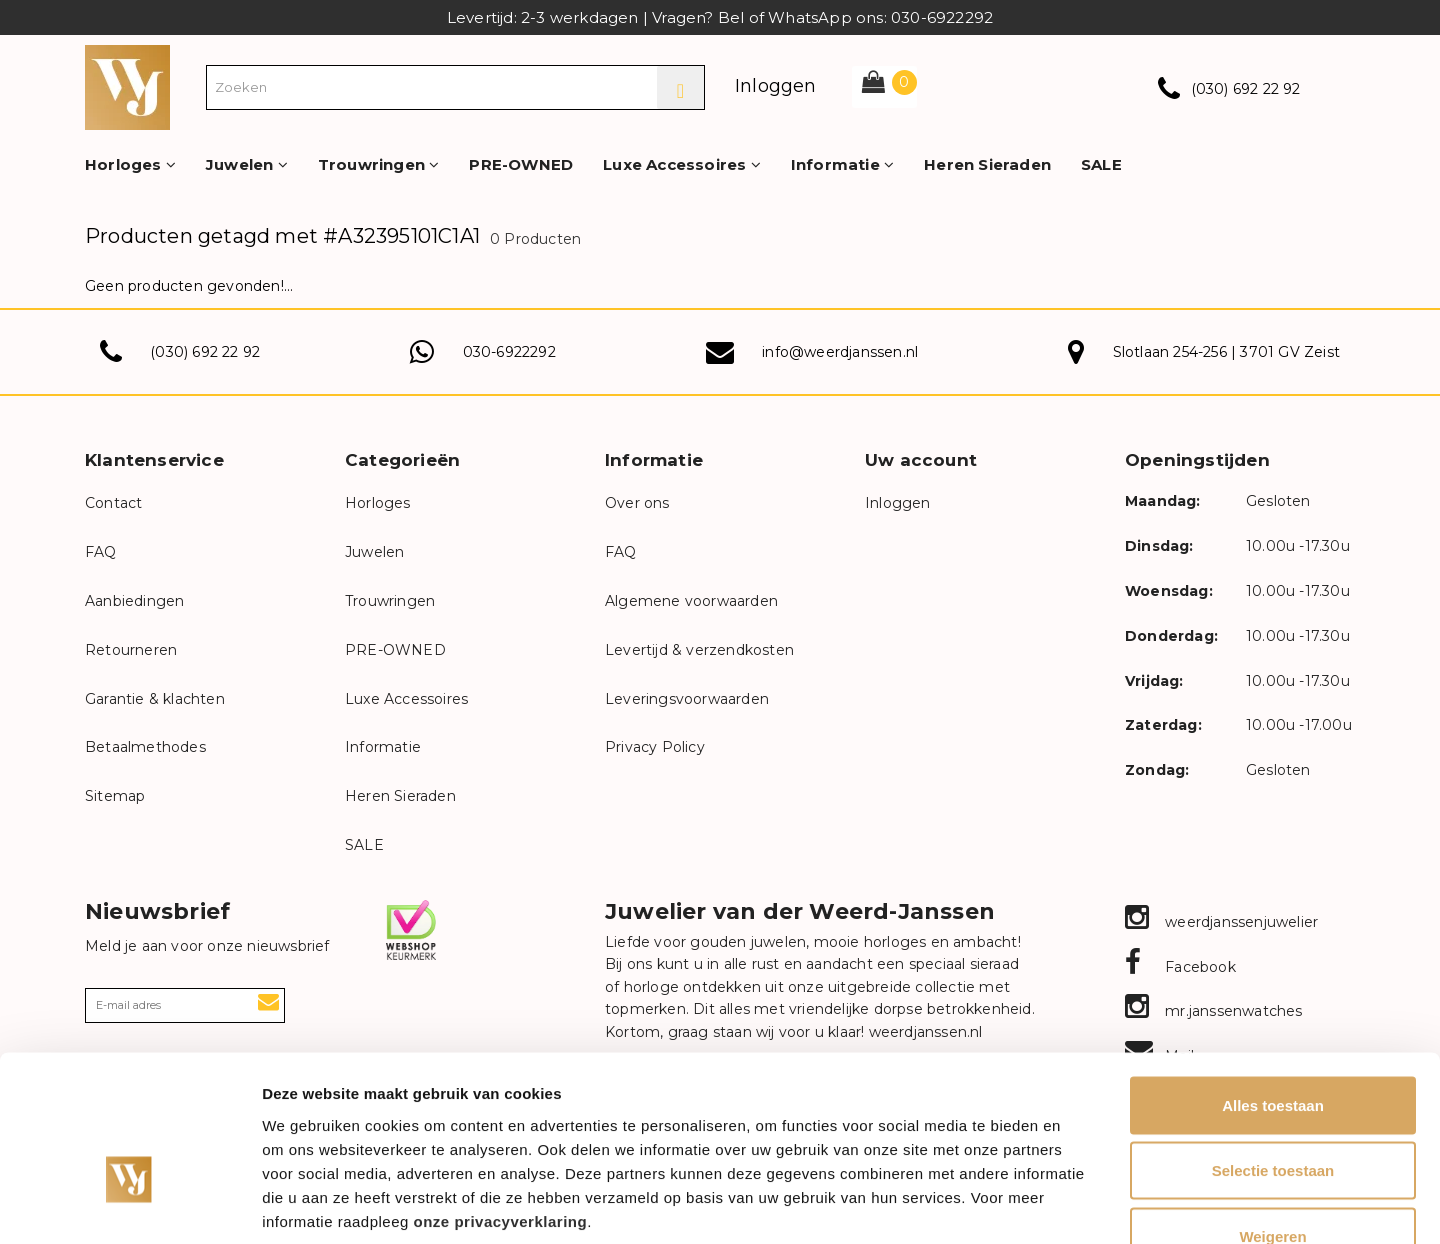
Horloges (130, 164)
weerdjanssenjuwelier (1221, 922)
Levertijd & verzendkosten (699, 650)
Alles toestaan (1273, 981)
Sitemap (115, 796)
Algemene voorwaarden (691, 601)
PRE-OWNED (521, 164)
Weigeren (1272, 1112)
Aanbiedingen (134, 601)
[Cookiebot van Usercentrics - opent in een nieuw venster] (129, 1205)
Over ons (637, 503)
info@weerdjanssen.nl (840, 352)
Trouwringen (379, 164)
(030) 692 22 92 (1246, 89)
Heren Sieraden (987, 164)
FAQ (101, 552)
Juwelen (247, 164)
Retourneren (131, 650)
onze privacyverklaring (501, 1097)
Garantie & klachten (155, 699)
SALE (1101, 164)
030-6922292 (509, 352)
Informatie (842, 164)
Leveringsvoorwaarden (687, 699)
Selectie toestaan (1273, 1047)
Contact (113, 503)
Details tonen (1080, 1204)
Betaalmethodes (145, 747)
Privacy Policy (655, 747)
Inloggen (776, 86)
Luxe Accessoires (682, 164)
